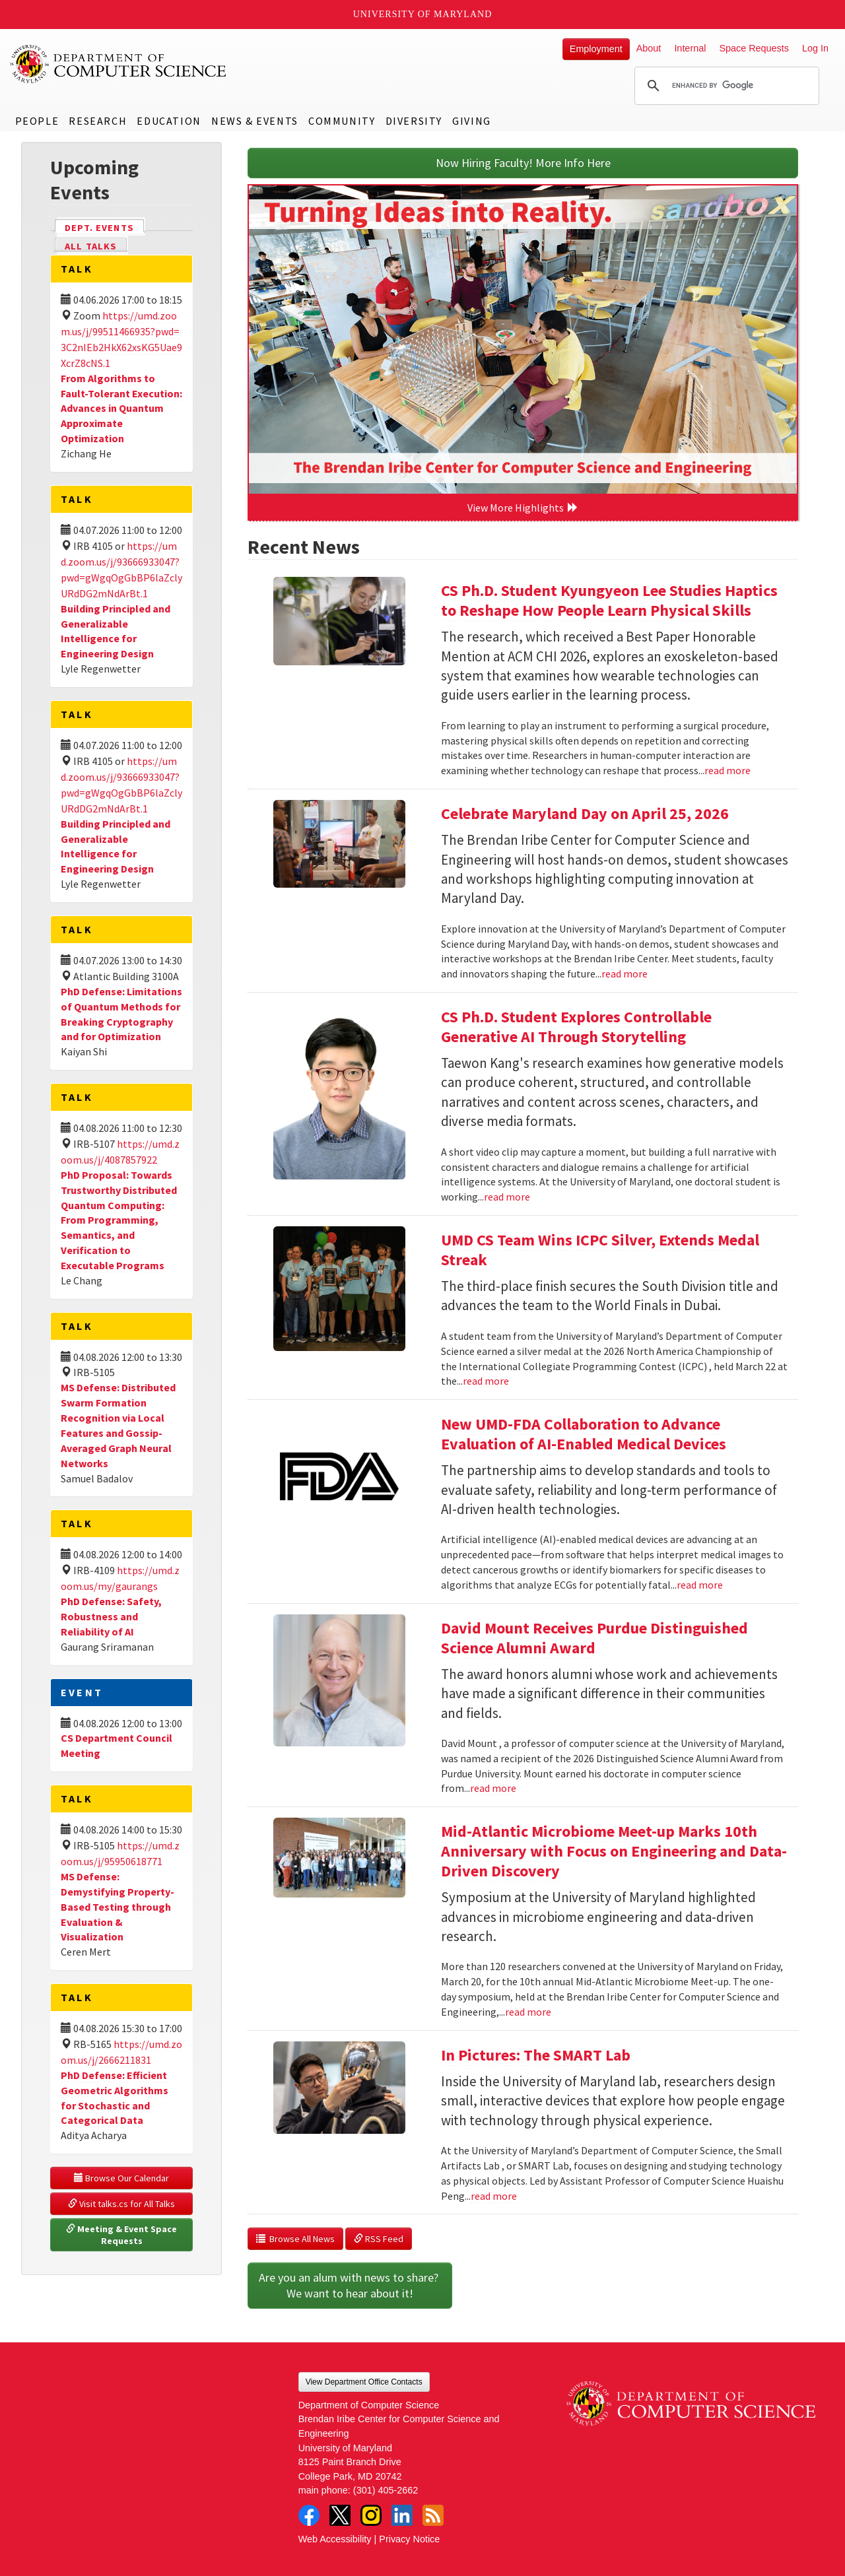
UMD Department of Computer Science (119, 64)
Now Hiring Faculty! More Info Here (523, 162)
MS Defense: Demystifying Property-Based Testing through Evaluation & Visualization (117, 1906)
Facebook (309, 2515)
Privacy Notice (409, 2539)
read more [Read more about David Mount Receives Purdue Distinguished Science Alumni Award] (493, 1788)
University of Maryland (422, 14)
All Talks (91, 246)
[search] (725, 86)
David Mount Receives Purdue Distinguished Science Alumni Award (594, 1638)
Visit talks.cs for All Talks (121, 2204)
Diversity (414, 120)
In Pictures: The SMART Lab (535, 2055)
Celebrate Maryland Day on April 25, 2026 (585, 813)
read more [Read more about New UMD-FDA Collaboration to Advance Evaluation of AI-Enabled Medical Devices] (700, 1584)
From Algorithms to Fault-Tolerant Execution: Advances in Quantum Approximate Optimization (121, 408)
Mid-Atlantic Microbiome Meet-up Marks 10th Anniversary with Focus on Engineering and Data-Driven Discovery (614, 1851)
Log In (815, 48)
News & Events (254, 120)
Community (341, 120)
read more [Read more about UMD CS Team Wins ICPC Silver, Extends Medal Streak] (486, 1380)
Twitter (340, 2515)
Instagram (371, 2515)
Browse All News (295, 2239)
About (648, 48)
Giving (471, 120)
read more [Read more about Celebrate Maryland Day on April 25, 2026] (624, 973)
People (37, 120)
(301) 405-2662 (385, 2490)
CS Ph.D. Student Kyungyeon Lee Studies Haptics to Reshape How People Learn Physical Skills (609, 600)
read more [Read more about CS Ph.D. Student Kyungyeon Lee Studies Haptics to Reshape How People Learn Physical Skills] (727, 770)
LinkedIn (402, 2515)
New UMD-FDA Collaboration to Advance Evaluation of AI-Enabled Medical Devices (583, 1434)
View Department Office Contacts (364, 2382)
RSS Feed (378, 2239)
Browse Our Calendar (121, 2178)
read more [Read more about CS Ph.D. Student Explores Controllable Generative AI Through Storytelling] (507, 1196)
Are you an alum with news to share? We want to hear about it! (350, 2285)
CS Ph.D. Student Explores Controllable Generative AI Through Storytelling (576, 1027)
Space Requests (754, 48)
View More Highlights (522, 507)
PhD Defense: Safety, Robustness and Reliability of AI (111, 1616)
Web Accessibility (335, 2539)
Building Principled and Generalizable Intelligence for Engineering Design (115, 631)
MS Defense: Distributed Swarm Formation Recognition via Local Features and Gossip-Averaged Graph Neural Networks (118, 1425)
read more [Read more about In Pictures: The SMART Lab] (494, 2195)
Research (98, 120)
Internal (690, 48)
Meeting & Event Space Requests (122, 2235)
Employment (596, 49)
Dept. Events (105, 227)
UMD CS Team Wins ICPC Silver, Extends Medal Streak (600, 1250)
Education (169, 120)
